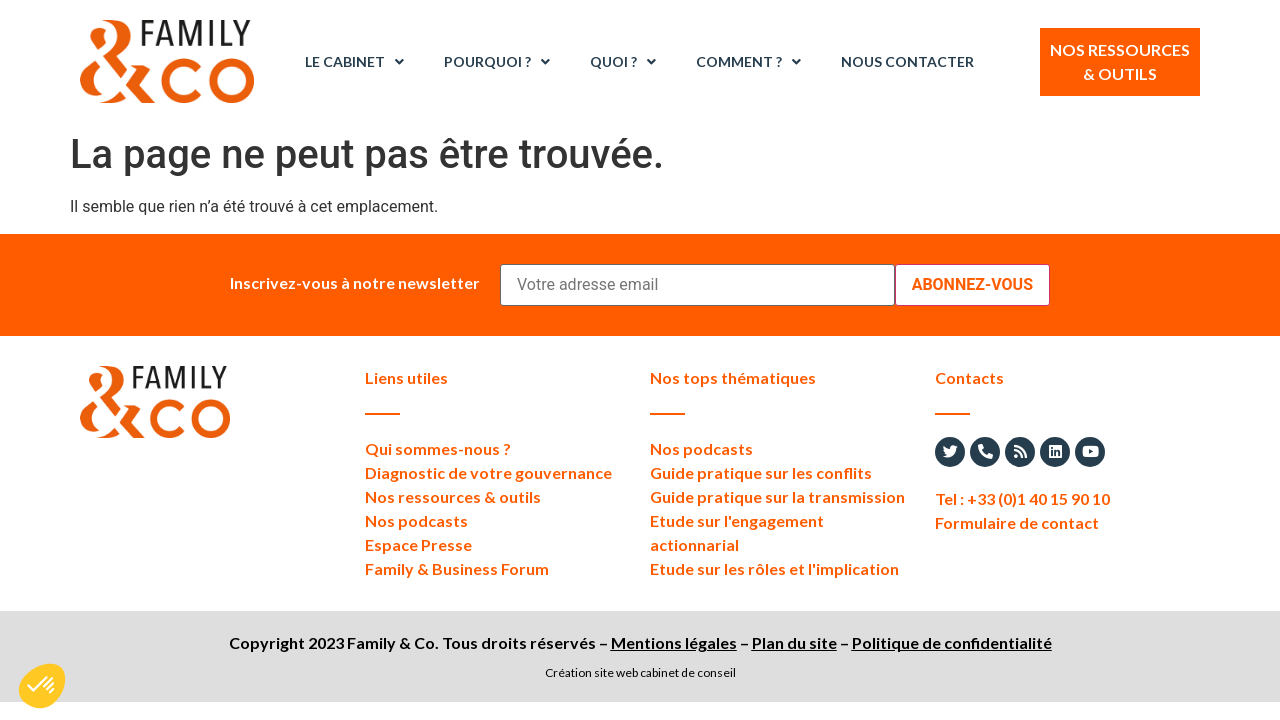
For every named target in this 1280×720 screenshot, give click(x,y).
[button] (42, 686)
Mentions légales (674, 642)
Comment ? (748, 62)
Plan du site (794, 642)
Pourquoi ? (497, 62)
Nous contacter (907, 61)
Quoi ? (623, 62)
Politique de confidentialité (952, 642)
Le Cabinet (354, 62)
